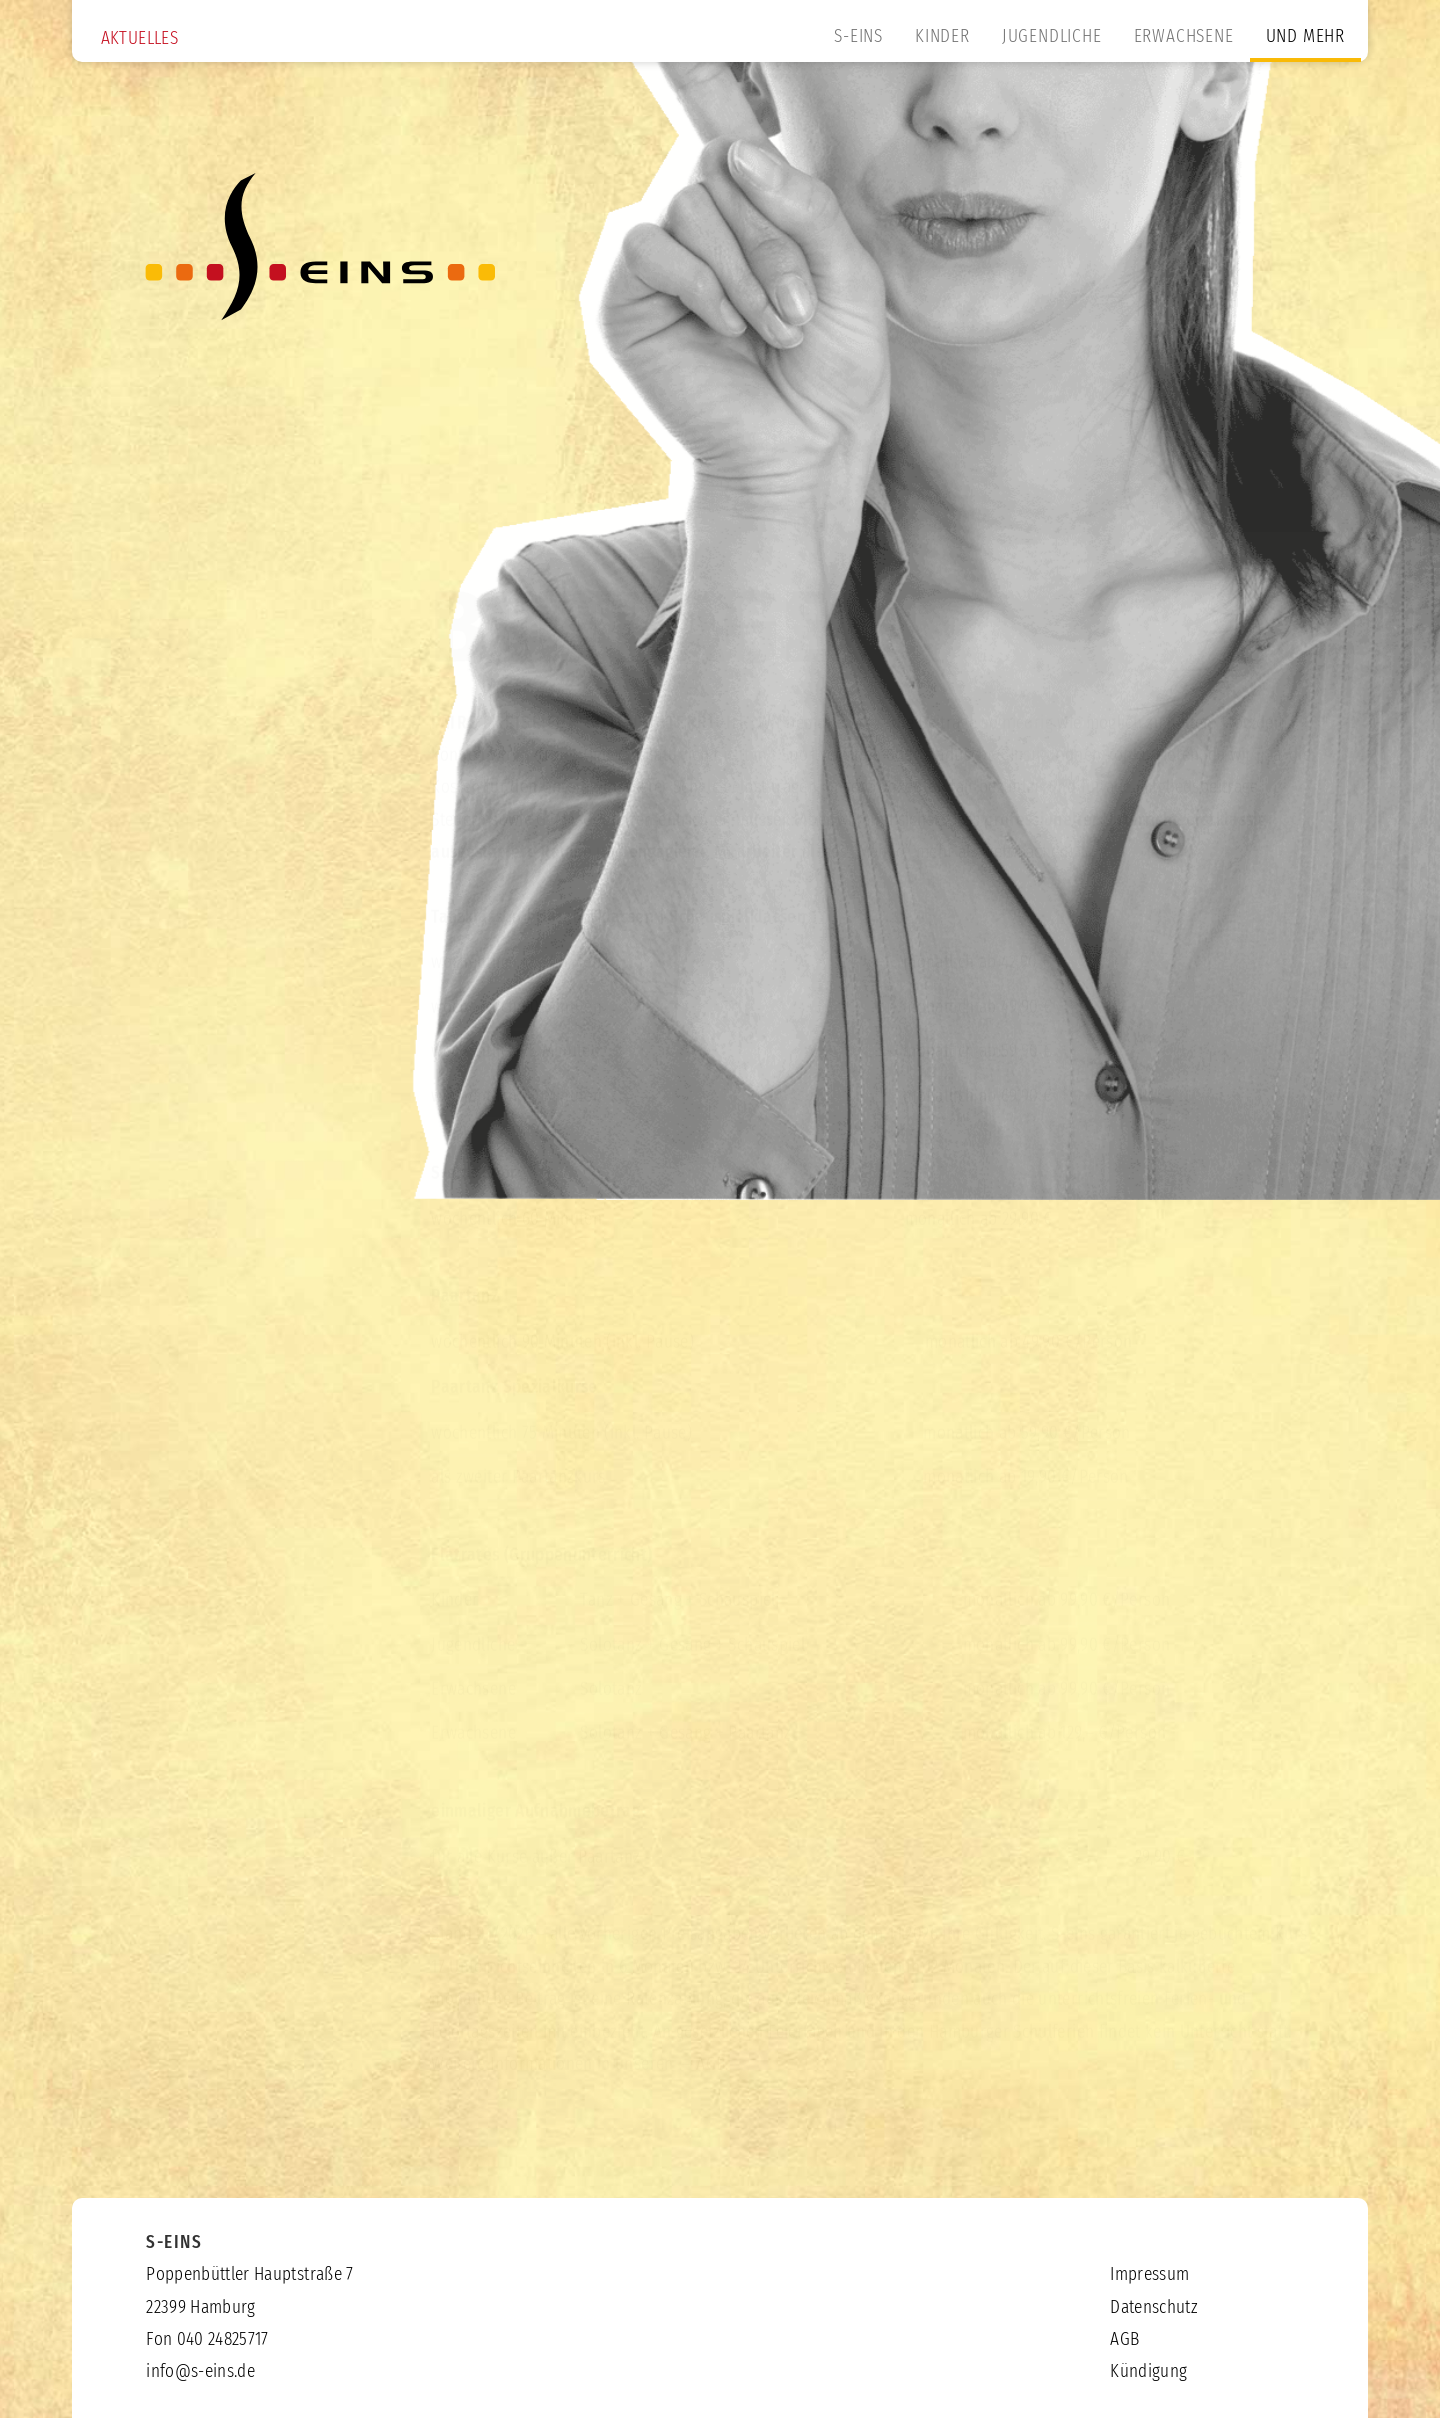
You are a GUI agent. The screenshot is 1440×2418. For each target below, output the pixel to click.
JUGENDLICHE (1052, 37)
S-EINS (858, 37)
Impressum (1149, 2275)
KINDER (942, 37)
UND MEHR (1305, 37)
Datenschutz (1154, 2308)
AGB (710, 2046)
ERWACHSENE (1184, 37)
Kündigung (1148, 2372)
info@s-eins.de (200, 2372)
